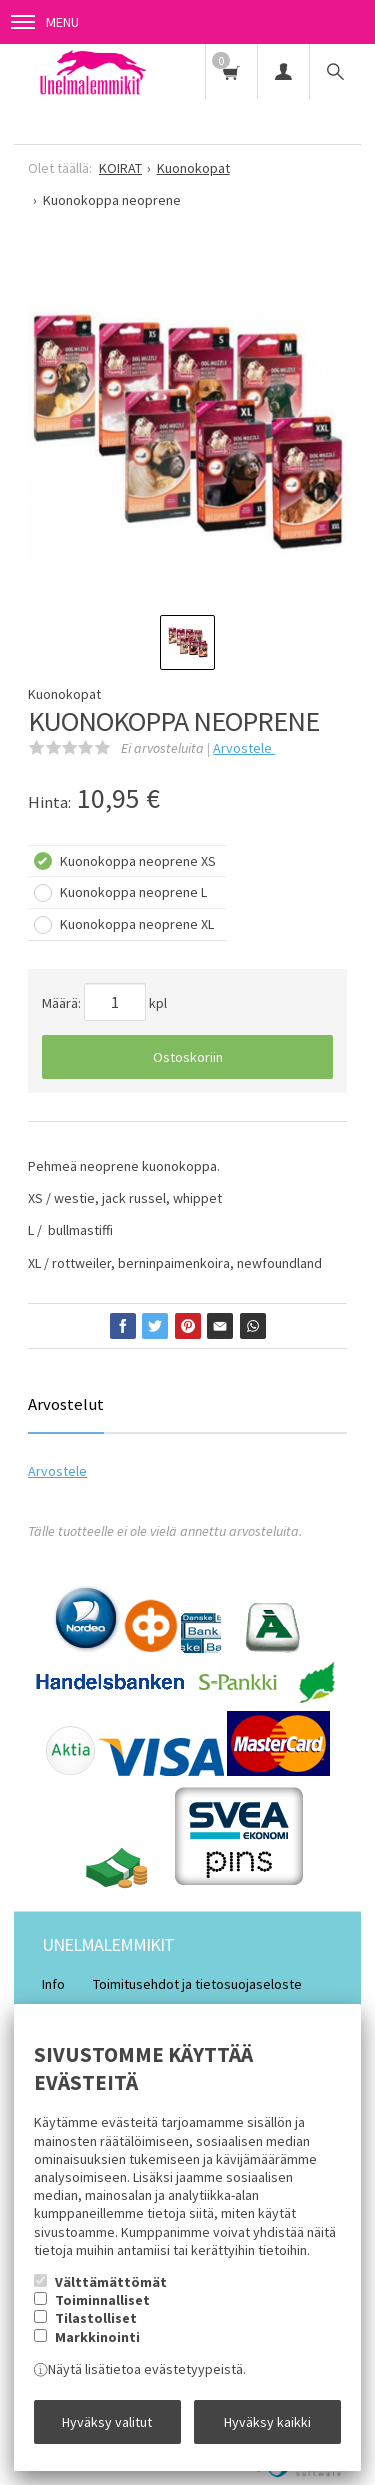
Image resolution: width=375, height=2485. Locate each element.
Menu (45, 22)
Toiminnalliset (102, 2300)
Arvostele (244, 748)
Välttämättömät (111, 2282)
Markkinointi (97, 2337)
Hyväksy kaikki (267, 2422)
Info (53, 1984)
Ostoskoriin (188, 1057)
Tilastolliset (96, 2318)
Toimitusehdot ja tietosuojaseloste (197, 1984)
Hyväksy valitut (107, 2422)
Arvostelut (66, 1404)
